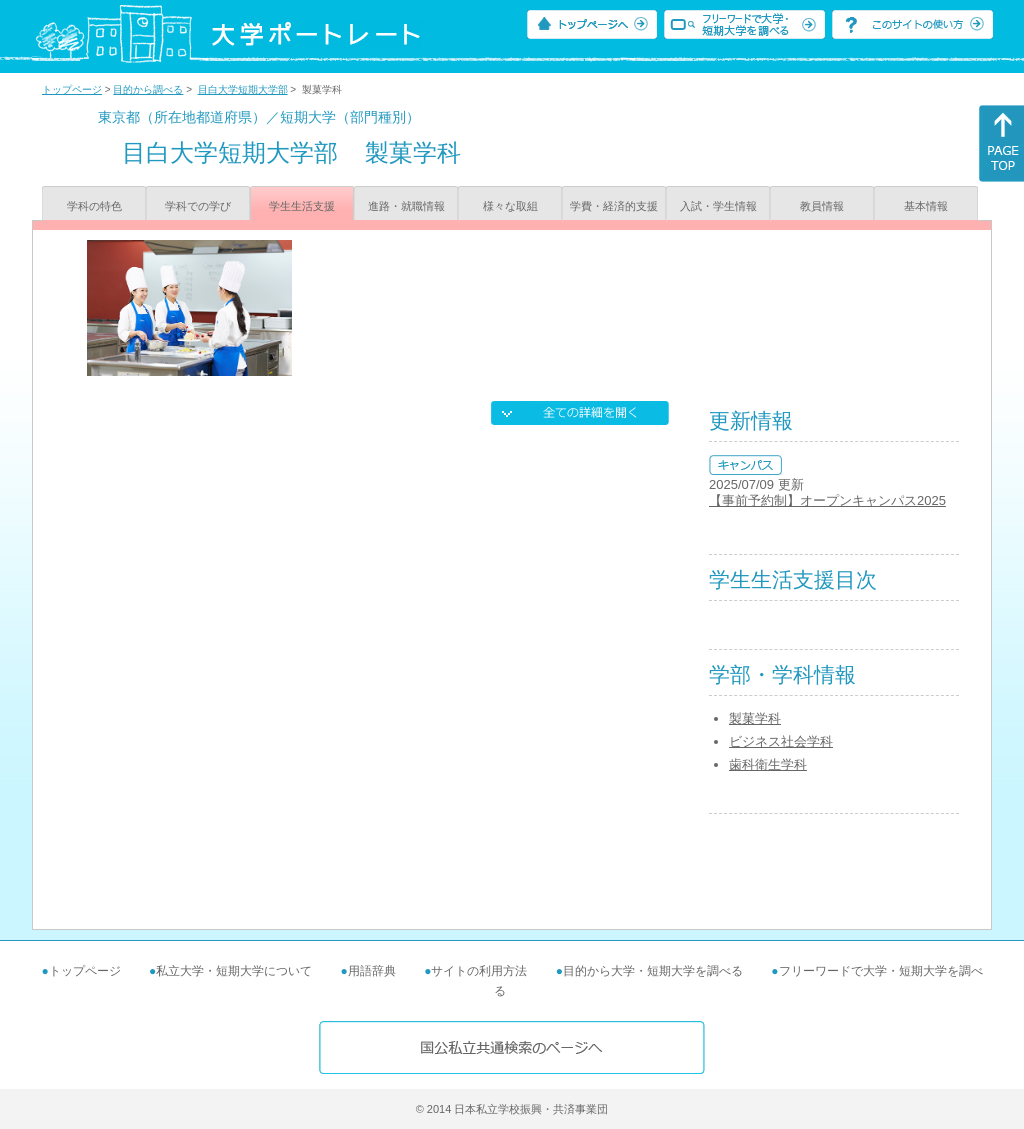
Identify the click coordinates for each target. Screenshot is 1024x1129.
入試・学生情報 (718, 206)
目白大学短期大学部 (243, 89)
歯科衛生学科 (768, 764)
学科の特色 (94, 206)
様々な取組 (510, 206)
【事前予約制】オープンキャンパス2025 (827, 500)
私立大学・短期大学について (234, 971)
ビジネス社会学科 (781, 741)
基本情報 (926, 206)
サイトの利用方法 (479, 971)
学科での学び (198, 206)
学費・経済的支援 (614, 206)
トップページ (72, 89)
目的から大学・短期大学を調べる (653, 971)
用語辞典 (372, 971)
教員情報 (822, 206)
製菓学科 (755, 718)
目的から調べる (148, 89)
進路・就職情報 (406, 206)
